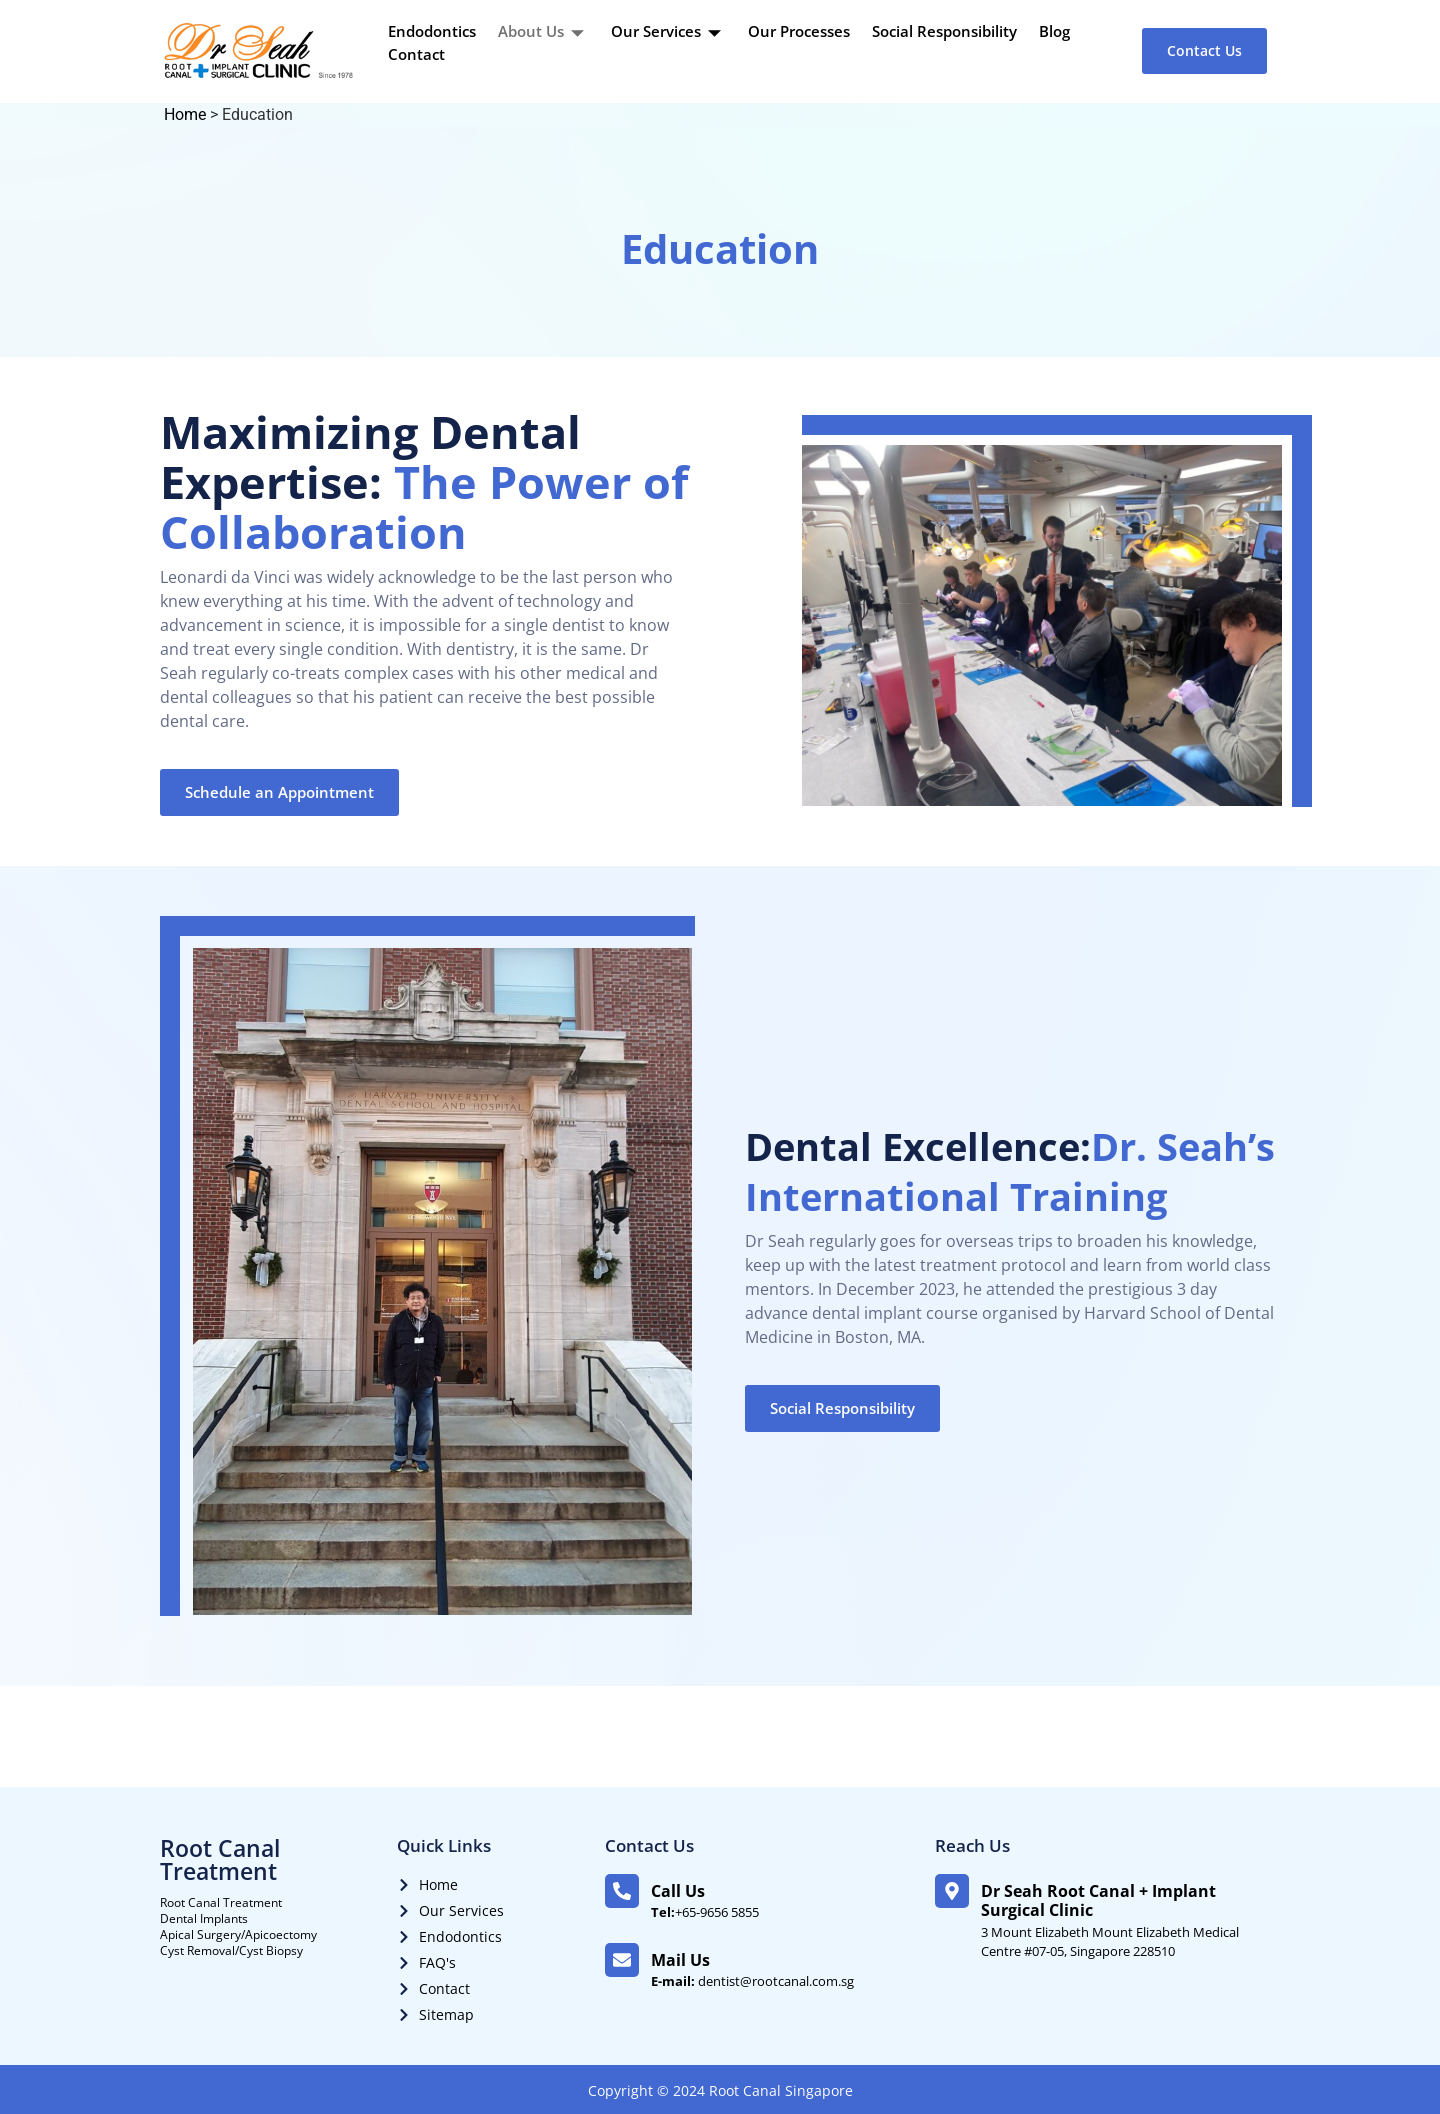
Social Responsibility (944, 31)
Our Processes (799, 31)
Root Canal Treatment (220, 1859)
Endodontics (432, 31)
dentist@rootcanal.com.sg (752, 1981)
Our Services (668, 31)
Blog (1054, 31)
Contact (416, 54)
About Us (543, 31)
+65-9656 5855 (705, 1912)
